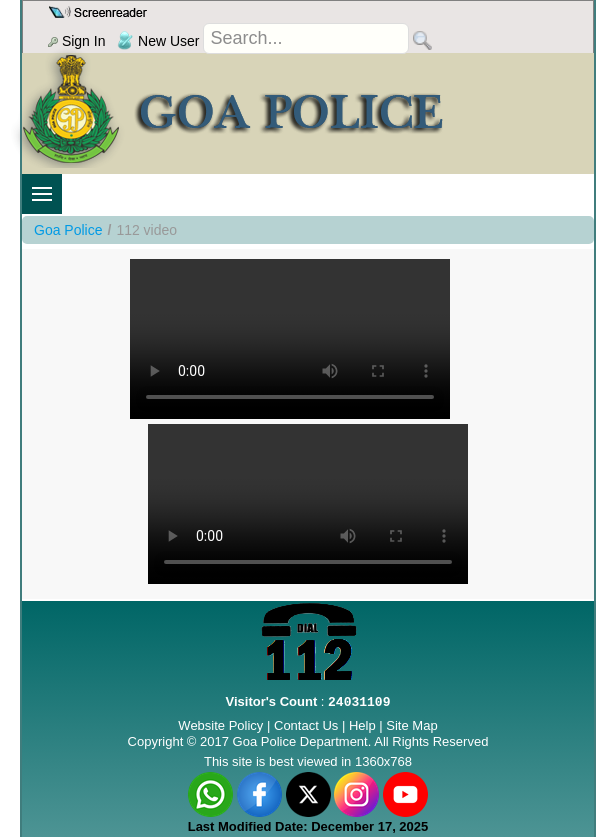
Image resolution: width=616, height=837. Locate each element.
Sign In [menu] (76, 41)
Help (364, 725)
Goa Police (68, 230)
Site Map (411, 725)
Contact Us (306, 725)
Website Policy (220, 725)
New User (158, 41)
